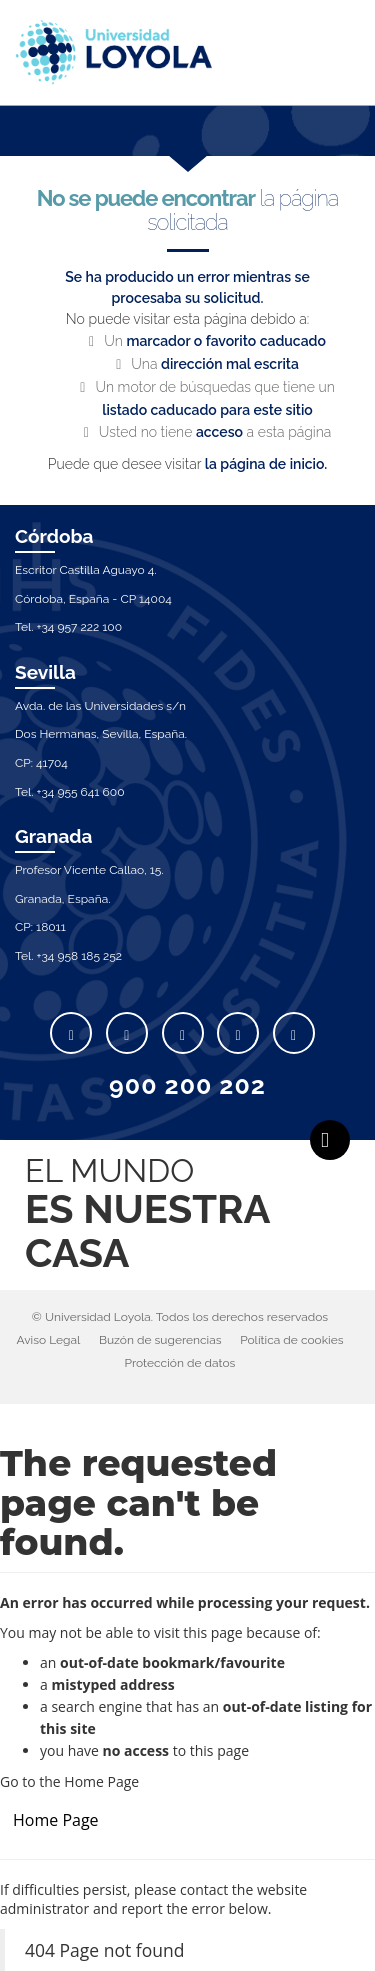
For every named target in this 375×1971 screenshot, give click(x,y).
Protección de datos (180, 1363)
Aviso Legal (48, 1340)
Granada (54, 836)
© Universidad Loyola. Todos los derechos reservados (180, 1317)
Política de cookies (291, 1340)
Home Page (56, 1820)
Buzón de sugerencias (160, 1340)
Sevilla (45, 672)
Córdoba (54, 536)
